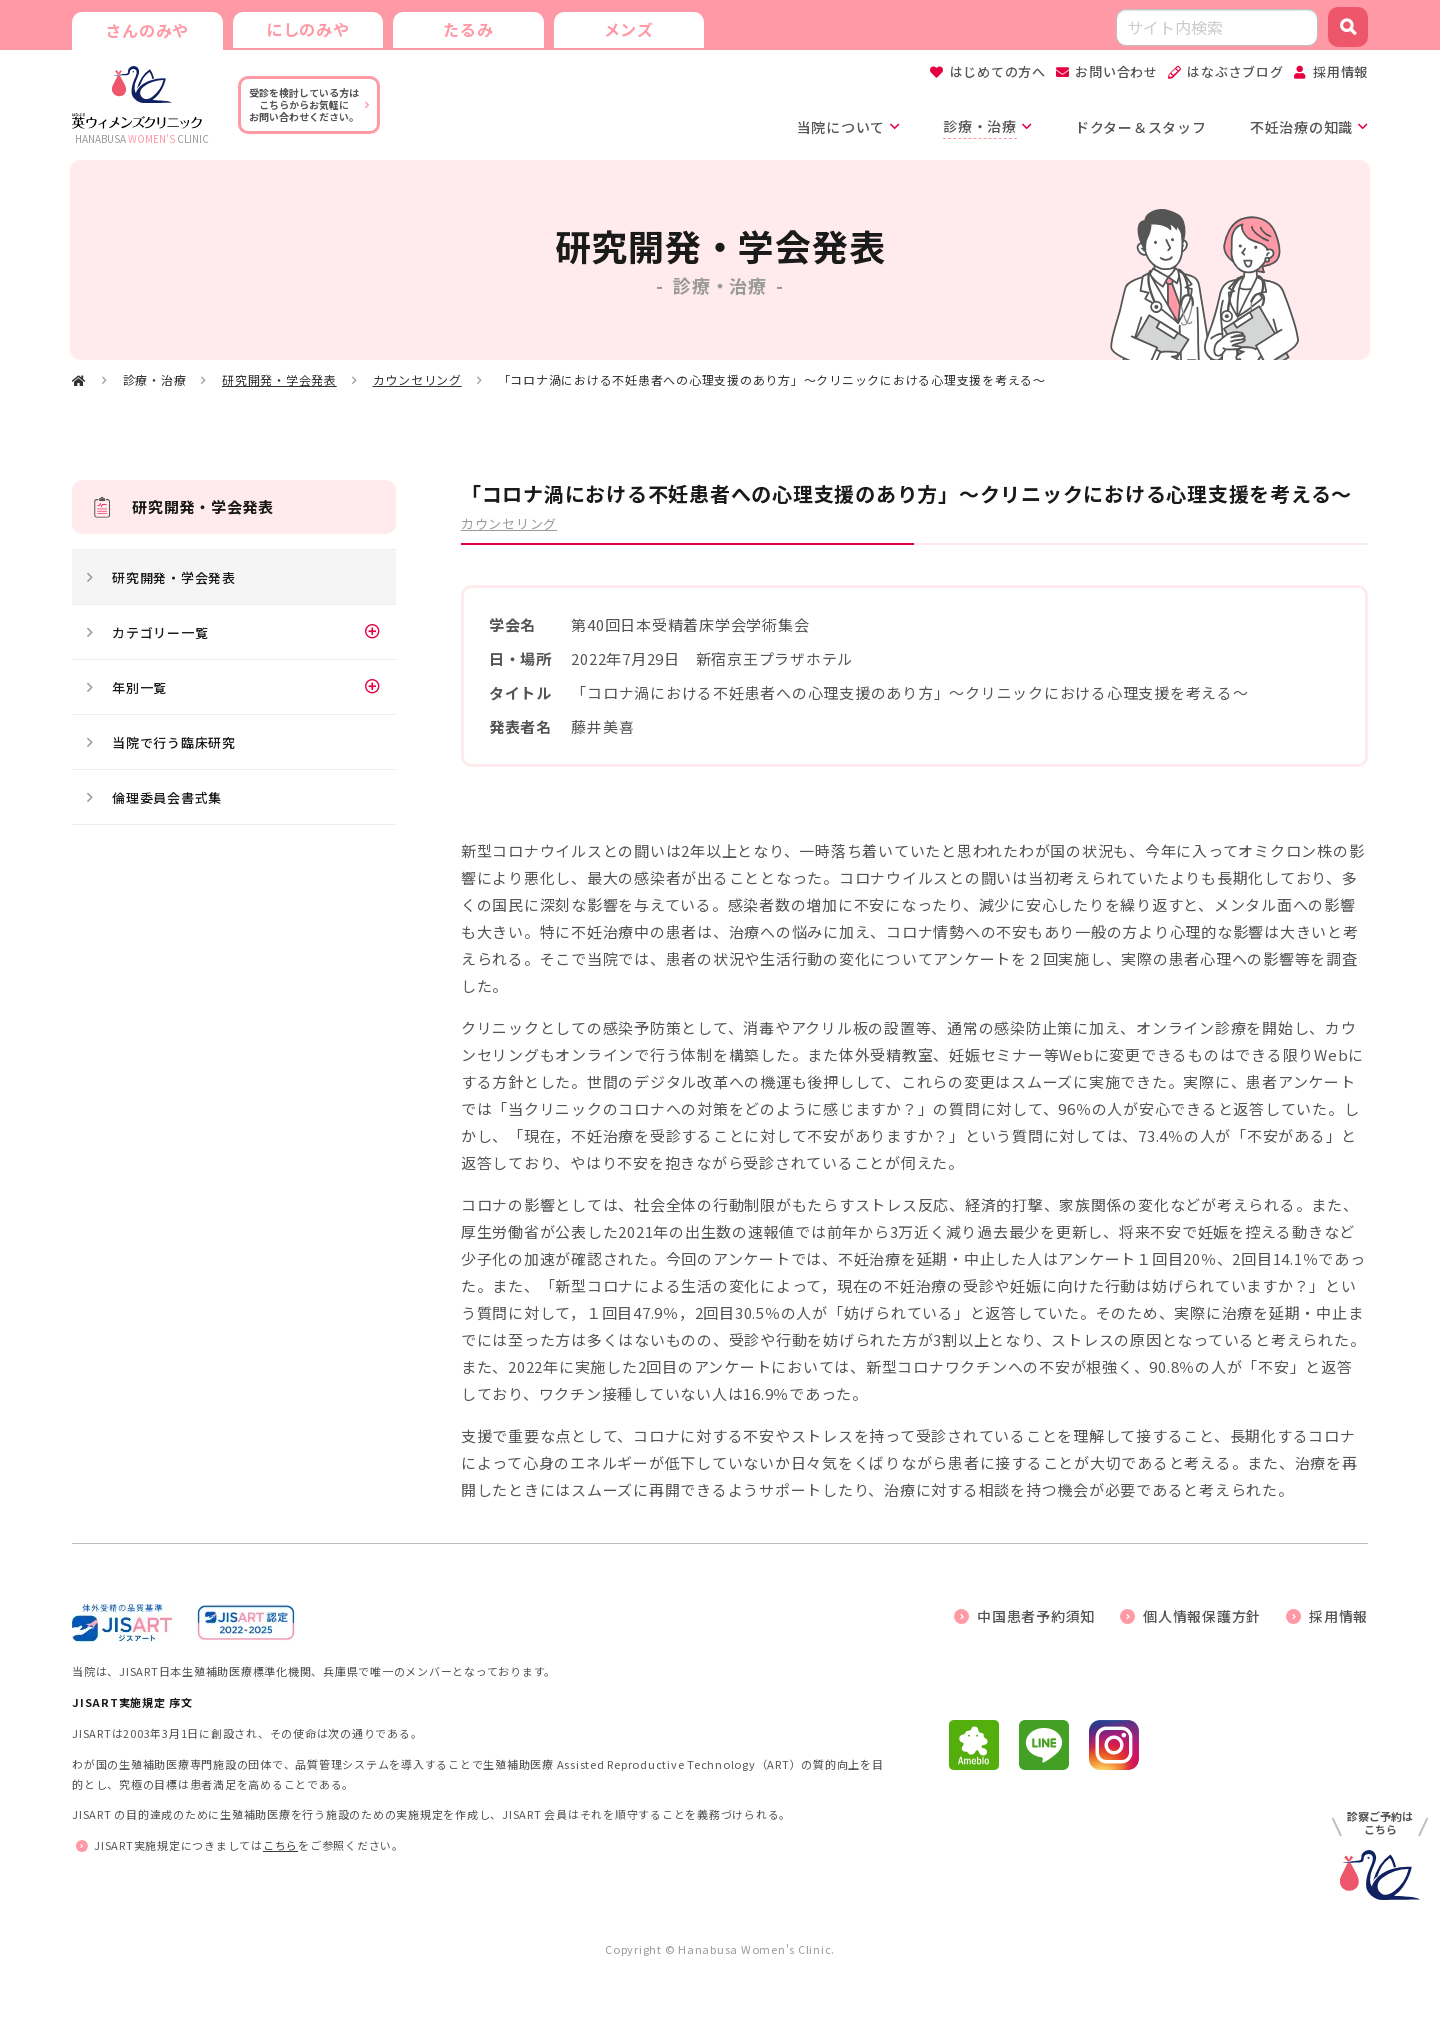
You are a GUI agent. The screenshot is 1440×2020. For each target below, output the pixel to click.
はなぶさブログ (1235, 71)
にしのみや (307, 28)
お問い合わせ (1116, 71)
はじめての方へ (998, 71)
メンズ (627, 28)
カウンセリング (417, 379)
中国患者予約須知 (1036, 1616)
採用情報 (1340, 71)
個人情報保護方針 (1202, 1616)
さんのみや (147, 30)
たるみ (467, 28)
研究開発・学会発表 (279, 379)
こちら (280, 1845)
